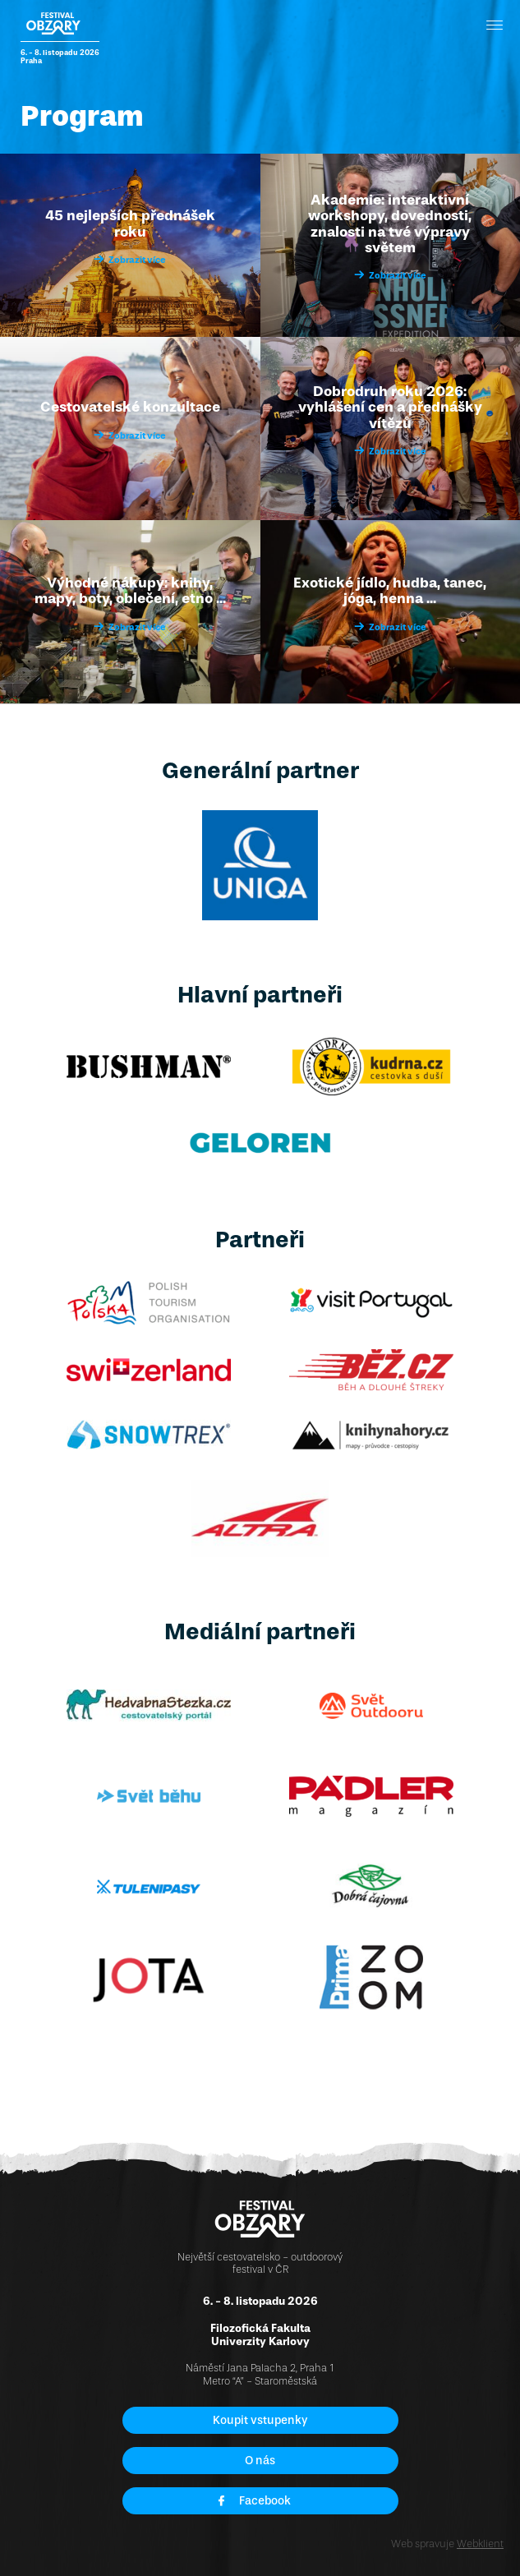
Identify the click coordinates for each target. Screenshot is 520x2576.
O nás (260, 2461)
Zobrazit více (130, 259)
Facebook (254, 2501)
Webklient (480, 2543)
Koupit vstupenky (260, 2420)
